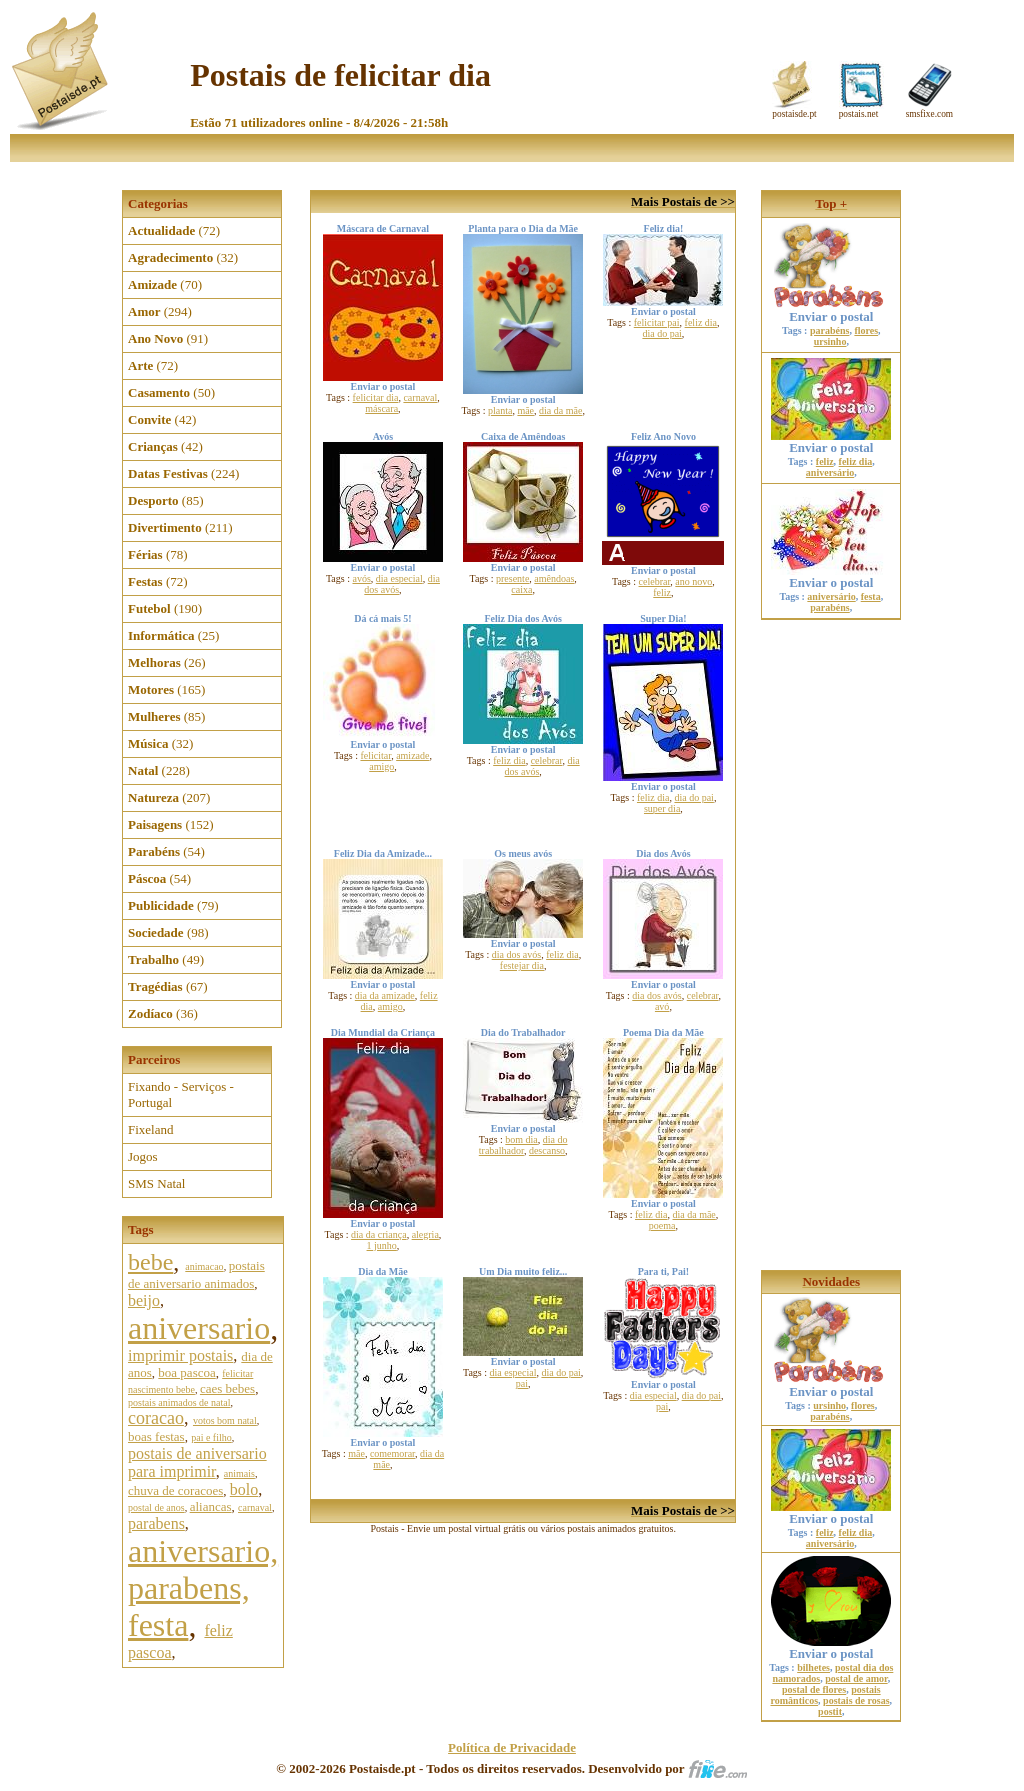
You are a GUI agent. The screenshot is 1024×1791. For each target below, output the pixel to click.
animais (239, 1473)
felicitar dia (376, 397)
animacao (204, 1266)
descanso (547, 1150)
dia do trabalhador (523, 1145)
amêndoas (554, 578)
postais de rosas (856, 1700)
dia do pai (661, 333)
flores (866, 330)
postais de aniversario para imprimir (197, 1462)
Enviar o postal (831, 310)
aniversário (830, 472)
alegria (425, 1234)
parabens (156, 1523)
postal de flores (814, 1689)
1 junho (382, 1245)
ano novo (693, 581)
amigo (381, 766)
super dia (662, 808)
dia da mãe (560, 410)
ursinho (830, 341)
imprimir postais (180, 1355)
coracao (156, 1418)
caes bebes (227, 1388)
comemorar (392, 1453)
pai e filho (211, 1437)
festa (871, 596)
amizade (412, 755)
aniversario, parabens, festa (203, 1588)
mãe (525, 410)
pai (522, 1383)
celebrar (655, 581)
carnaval (255, 1507)
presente (512, 578)
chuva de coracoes (175, 1490)
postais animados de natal (179, 1402)
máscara (381, 408)
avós (361, 578)
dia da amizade (385, 995)
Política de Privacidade (512, 1747)
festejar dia (522, 965)
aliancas (211, 1506)
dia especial (399, 578)
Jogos (143, 1156)
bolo (244, 1489)
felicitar (375, 755)
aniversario (199, 1328)
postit (830, 1711)
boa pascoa (186, 1372)
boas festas (156, 1436)
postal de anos (156, 1507)
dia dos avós (516, 954)
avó (662, 1006)
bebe (150, 1262)
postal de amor (856, 1678)
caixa (521, 589)
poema (662, 1225)
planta (500, 410)
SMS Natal (156, 1183)
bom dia (521, 1139)
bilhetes (813, 1667)
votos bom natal (225, 1420)
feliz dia (701, 322)
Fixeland (151, 1129)
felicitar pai (657, 322)
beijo (144, 1300)
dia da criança (379, 1234)
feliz (662, 592)
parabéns (829, 330)
